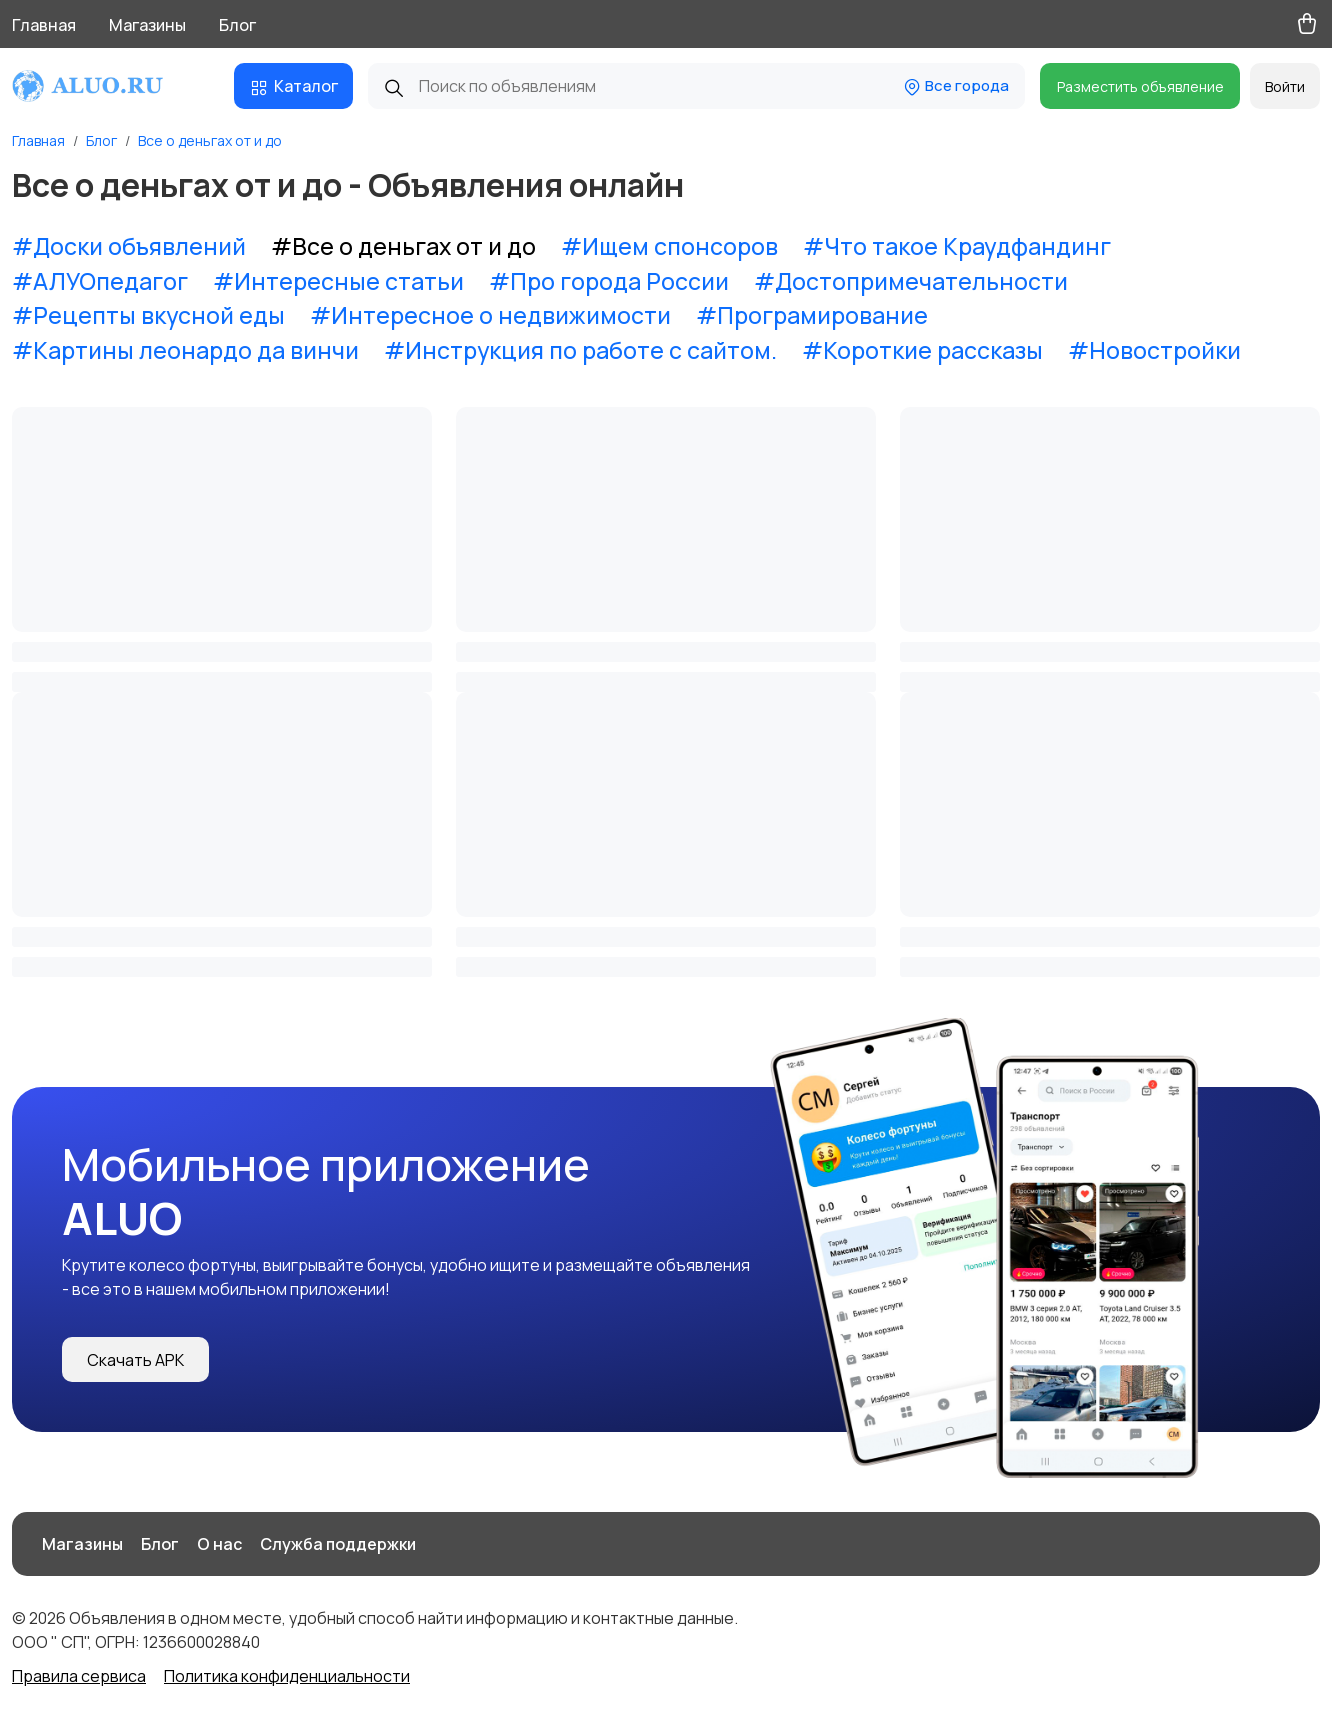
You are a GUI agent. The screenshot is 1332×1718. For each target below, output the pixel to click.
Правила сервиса (79, 1676)
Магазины (147, 25)
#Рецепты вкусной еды (148, 315)
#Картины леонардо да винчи (185, 350)
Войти (1285, 86)
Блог (237, 25)
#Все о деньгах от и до (403, 246)
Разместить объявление (1140, 86)
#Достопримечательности (911, 281)
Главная (44, 25)
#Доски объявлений (129, 246)
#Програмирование (812, 315)
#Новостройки (1154, 350)
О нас (219, 1544)
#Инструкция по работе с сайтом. (580, 350)
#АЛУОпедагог (100, 281)
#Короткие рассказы (922, 350)
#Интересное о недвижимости (490, 315)
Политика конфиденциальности (287, 1676)
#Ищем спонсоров (669, 246)
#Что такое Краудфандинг (957, 246)
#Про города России (609, 281)
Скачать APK (135, 1360)
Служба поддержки (338, 1544)
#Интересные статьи (338, 281)
